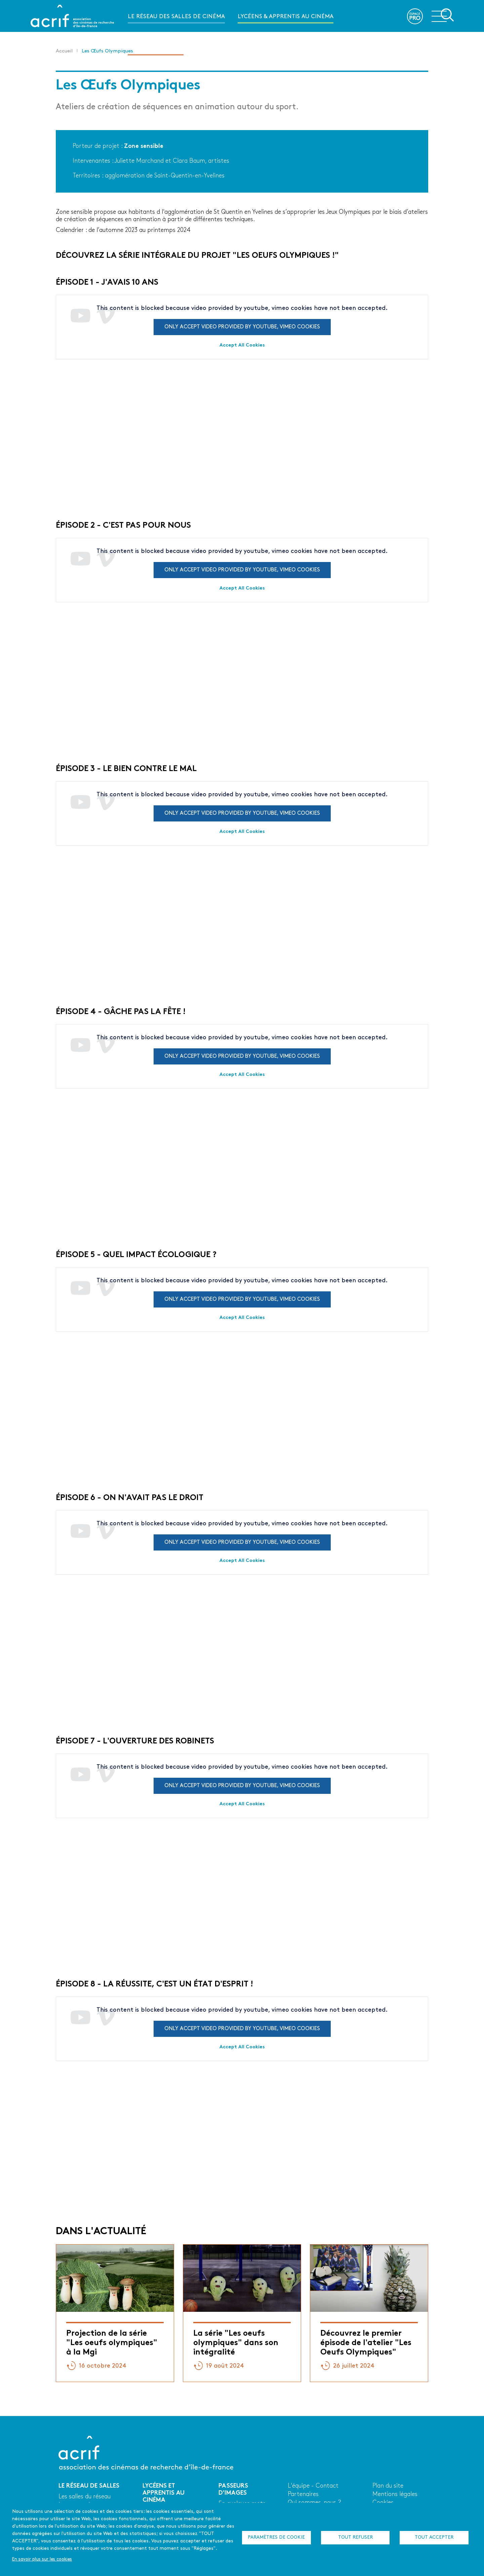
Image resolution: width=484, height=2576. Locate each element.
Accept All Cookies (242, 345)
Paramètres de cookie (276, 2537)
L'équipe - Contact (313, 2486)
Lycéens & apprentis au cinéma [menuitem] (285, 16)
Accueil (64, 51)
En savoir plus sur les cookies (42, 2559)
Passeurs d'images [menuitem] (156, 48)
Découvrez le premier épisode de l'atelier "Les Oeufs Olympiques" (365, 2343)
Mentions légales (394, 2494)
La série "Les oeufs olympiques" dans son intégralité (235, 2343)
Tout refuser (355, 2537)
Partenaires (303, 2494)
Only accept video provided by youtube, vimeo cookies (242, 327)
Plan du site (387, 2486)
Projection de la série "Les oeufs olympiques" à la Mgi (111, 2343)
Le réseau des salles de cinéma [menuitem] (176, 16)
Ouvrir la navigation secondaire (443, 15)
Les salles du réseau (84, 2497)
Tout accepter (434, 2537)
